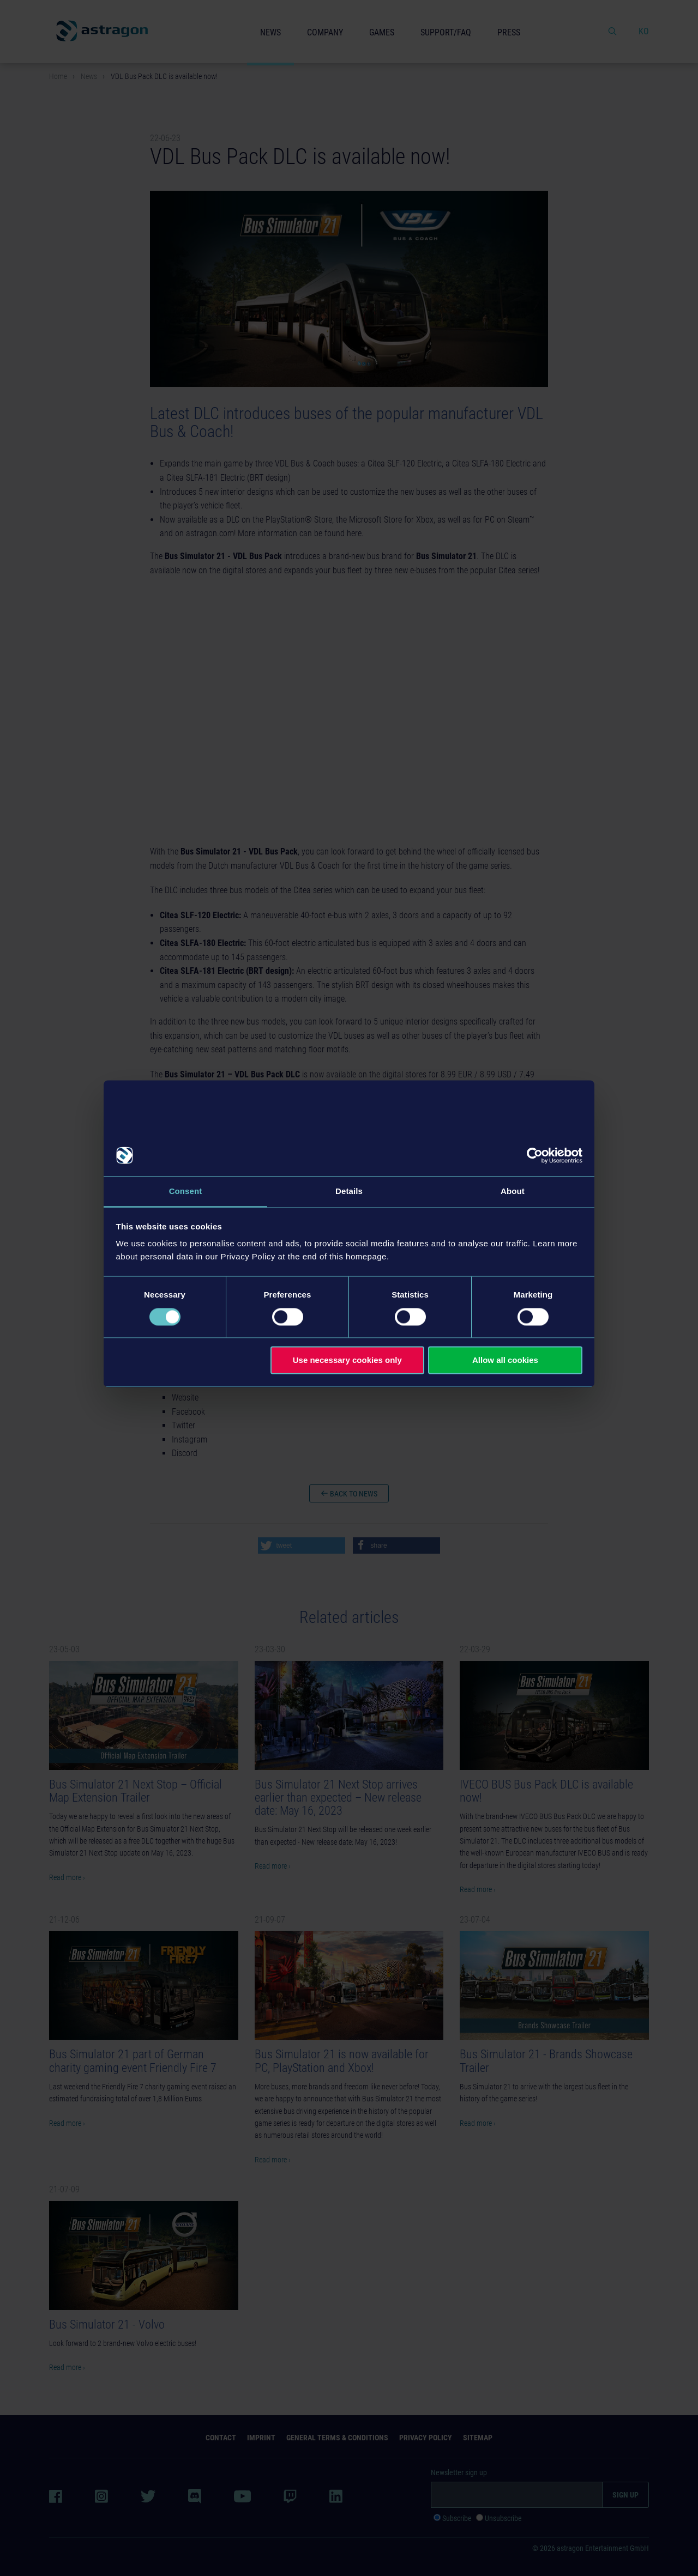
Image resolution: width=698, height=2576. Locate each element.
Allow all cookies (505, 1360)
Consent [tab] (185, 1191)
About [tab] (513, 1191)
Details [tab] (349, 1191)
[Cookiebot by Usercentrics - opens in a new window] (534, 1155)
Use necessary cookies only (347, 1360)
